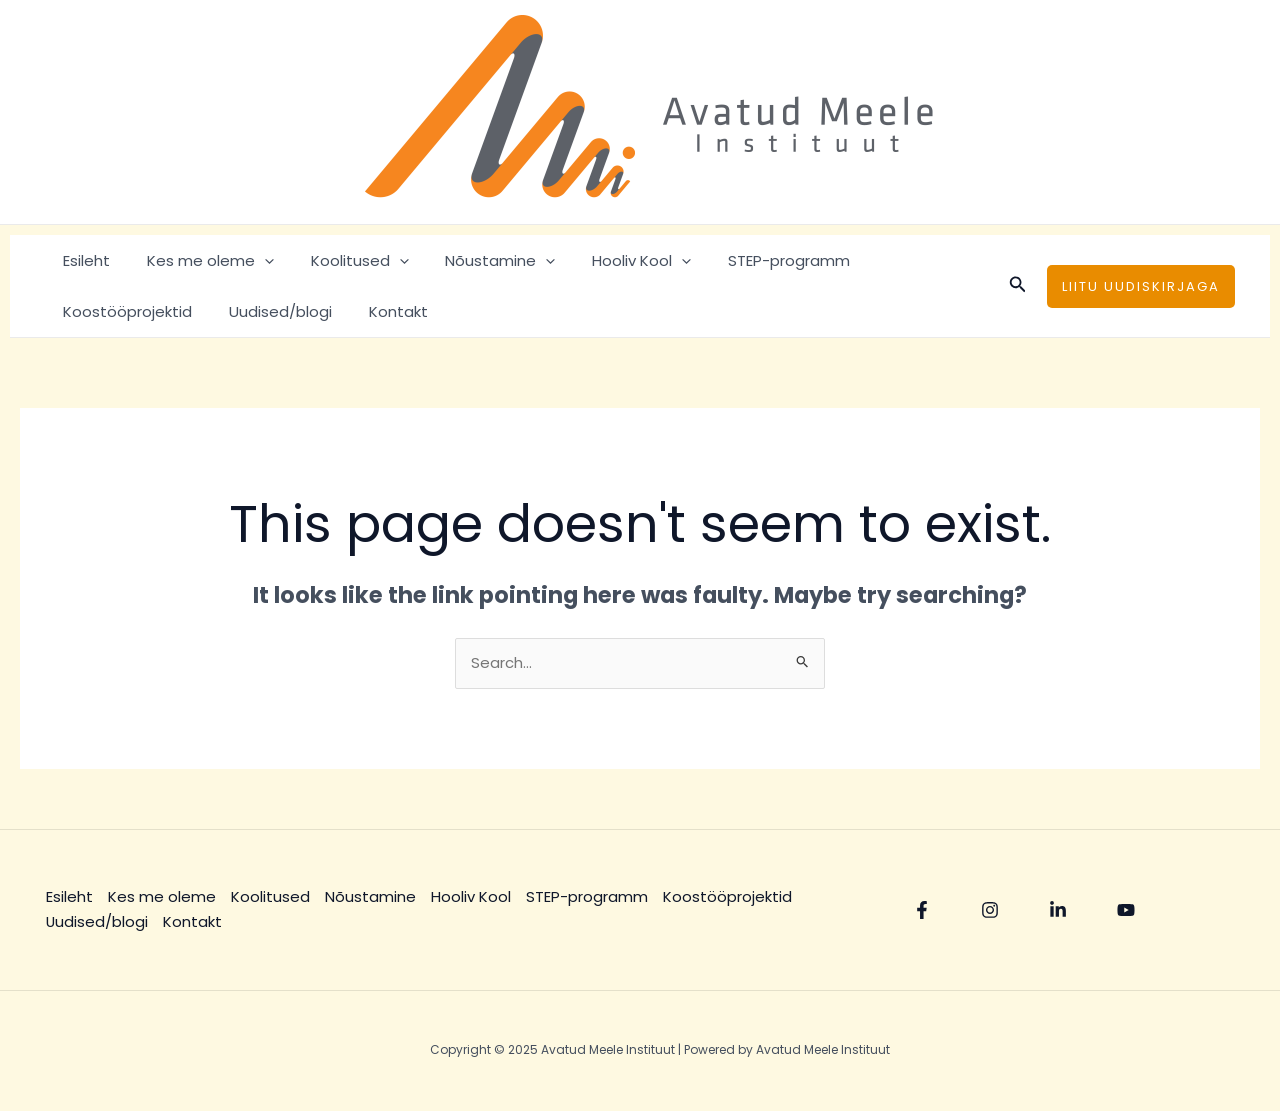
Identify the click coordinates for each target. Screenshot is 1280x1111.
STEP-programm (752, 260)
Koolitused (343, 260)
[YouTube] (1126, 911)
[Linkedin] (1058, 911)
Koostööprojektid (907, 260)
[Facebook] (922, 911)
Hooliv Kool (611, 260)
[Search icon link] (1018, 286)
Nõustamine (477, 260)
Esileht (83, 260)
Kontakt (222, 311)
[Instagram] (990, 911)
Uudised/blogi (111, 311)
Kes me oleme (200, 260)
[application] (254, 260)
